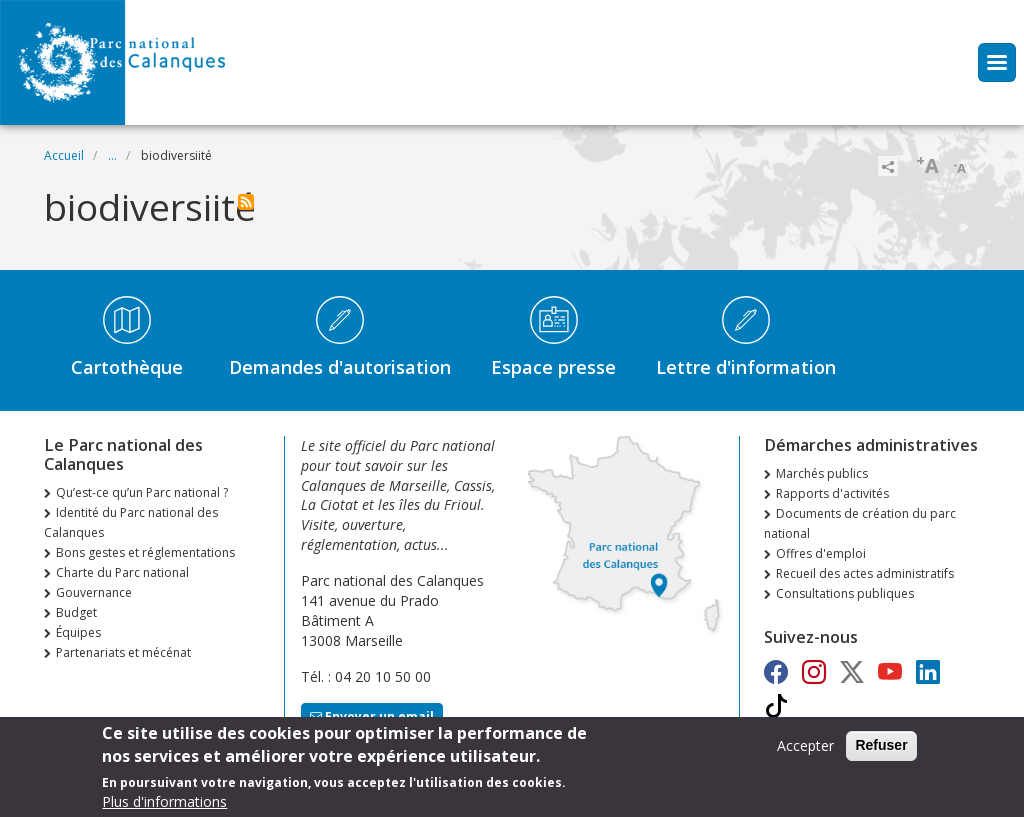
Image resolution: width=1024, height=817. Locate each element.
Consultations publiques (845, 593)
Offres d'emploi (821, 553)
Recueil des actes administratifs (865, 573)
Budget (76, 612)
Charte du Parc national (122, 572)
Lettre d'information (746, 367)
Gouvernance (94, 592)
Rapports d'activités (832, 493)
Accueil (64, 155)
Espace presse (553, 367)
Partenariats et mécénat (123, 652)
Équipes (78, 632)
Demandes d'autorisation (340, 367)
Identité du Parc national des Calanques (131, 522)
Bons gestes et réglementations (145, 552)
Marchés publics (822, 473)
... (112, 155)
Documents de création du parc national (860, 523)
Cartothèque (127, 367)
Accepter (805, 752)
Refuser (881, 752)
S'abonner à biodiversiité (246, 202)
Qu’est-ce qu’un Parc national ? (142, 492)
